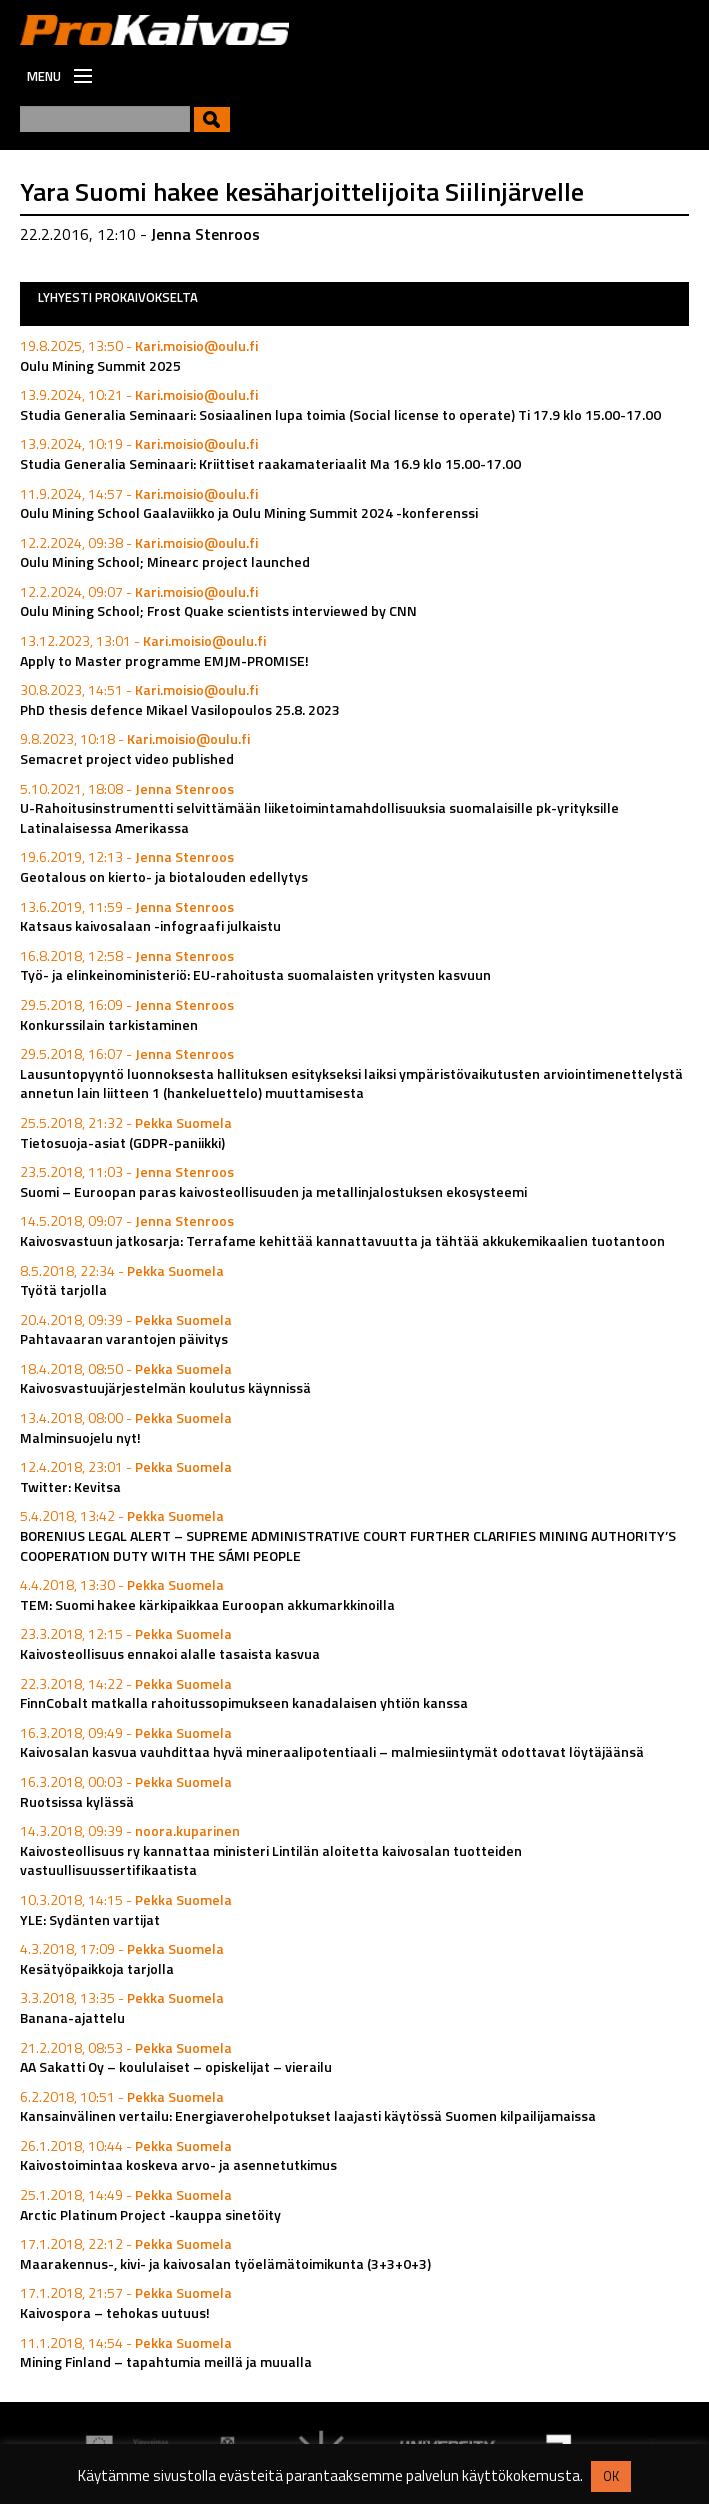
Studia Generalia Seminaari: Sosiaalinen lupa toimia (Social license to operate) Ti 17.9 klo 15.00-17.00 (340, 414)
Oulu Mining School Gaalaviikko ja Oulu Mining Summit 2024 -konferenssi (249, 512)
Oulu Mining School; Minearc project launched (165, 561)
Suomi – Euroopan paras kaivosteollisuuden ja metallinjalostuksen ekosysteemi (273, 1191)
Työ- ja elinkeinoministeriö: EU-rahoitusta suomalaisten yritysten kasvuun (255, 974)
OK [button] (611, 2476)
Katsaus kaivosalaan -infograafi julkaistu (150, 925)
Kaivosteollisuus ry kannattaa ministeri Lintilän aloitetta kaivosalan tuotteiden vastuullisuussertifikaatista (271, 1860)
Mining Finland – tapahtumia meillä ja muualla (166, 2361)
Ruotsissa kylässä (77, 1801)
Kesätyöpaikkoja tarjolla (97, 1968)
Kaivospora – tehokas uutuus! (115, 2312)
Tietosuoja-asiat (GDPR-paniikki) (122, 1142)
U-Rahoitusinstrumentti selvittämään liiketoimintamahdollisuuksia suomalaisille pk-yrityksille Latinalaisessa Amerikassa (319, 817)
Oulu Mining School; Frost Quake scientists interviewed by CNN (218, 610)
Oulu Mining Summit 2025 (100, 365)
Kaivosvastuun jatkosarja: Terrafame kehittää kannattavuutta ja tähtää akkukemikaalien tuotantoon (342, 1240)
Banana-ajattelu (72, 2017)
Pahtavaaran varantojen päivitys (124, 1338)
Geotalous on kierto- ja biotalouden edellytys (164, 876)
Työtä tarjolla (63, 1289)
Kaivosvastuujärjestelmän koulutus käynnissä (165, 1387)
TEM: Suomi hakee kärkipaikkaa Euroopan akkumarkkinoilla (207, 1604)
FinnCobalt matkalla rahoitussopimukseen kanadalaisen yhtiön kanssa (244, 1702)
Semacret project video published (127, 758)
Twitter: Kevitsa (70, 1486)
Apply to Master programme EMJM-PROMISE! (164, 660)
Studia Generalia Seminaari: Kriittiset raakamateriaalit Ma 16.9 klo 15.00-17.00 (270, 463)
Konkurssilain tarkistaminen (109, 1024)
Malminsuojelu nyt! (80, 1437)
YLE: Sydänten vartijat (90, 1919)
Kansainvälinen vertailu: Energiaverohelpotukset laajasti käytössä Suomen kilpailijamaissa (308, 2115)
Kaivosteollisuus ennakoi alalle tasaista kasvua (170, 1653)
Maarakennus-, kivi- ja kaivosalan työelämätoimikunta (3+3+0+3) (225, 2263)
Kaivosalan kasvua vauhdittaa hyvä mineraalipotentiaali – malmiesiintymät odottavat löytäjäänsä (332, 1751)
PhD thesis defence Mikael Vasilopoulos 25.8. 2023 (180, 709)
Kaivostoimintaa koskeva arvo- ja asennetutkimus (178, 2164)
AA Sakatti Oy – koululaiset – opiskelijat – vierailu (176, 2066)
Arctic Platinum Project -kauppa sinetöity (150, 2214)
